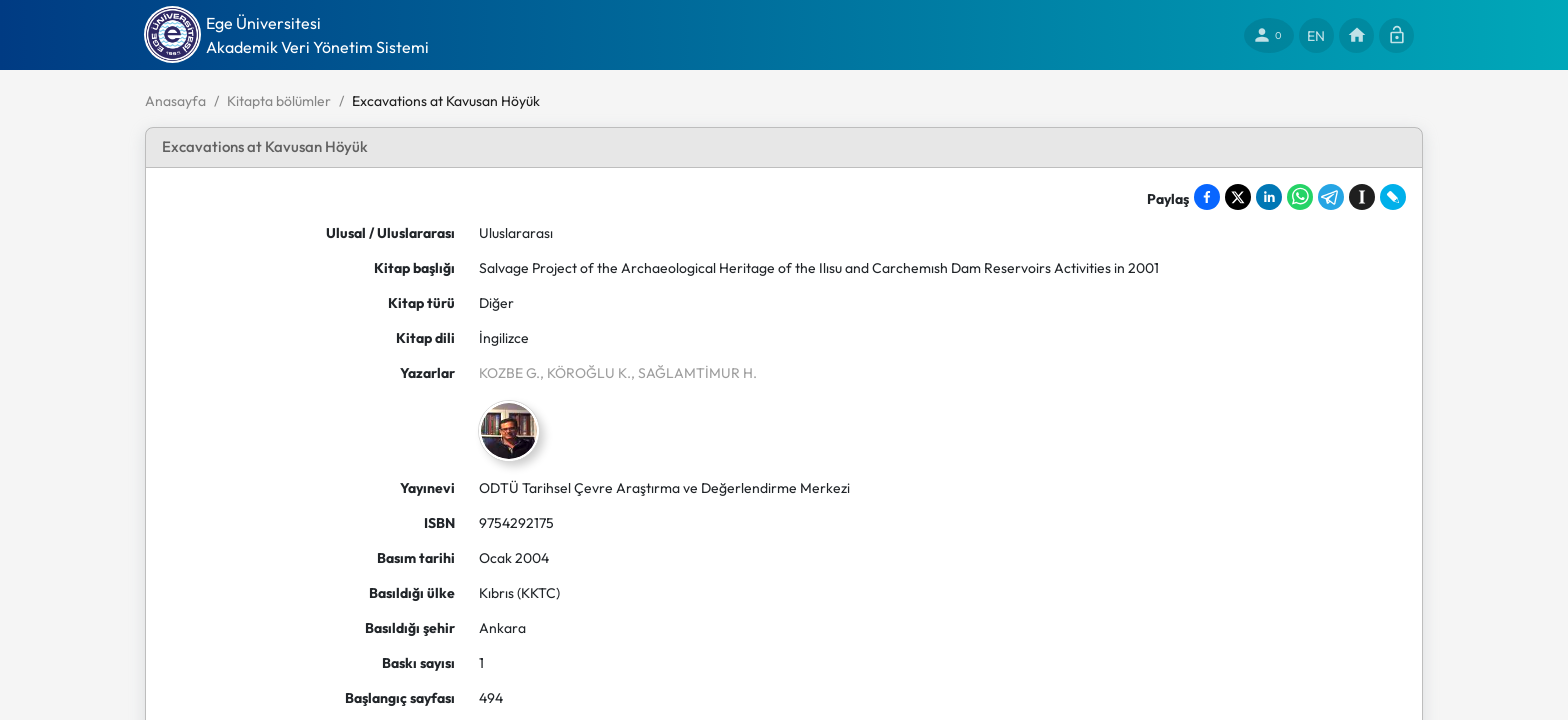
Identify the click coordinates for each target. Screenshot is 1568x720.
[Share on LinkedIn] (1269, 197)
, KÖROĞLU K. (585, 373)
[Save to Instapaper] (1362, 197)
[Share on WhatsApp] (1300, 197)
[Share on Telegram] (1331, 197)
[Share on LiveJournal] (1393, 197)
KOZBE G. (509, 373)
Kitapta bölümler (279, 101)
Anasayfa (175, 101)
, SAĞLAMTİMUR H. (694, 373)
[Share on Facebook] (1207, 197)
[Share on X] (1238, 197)
